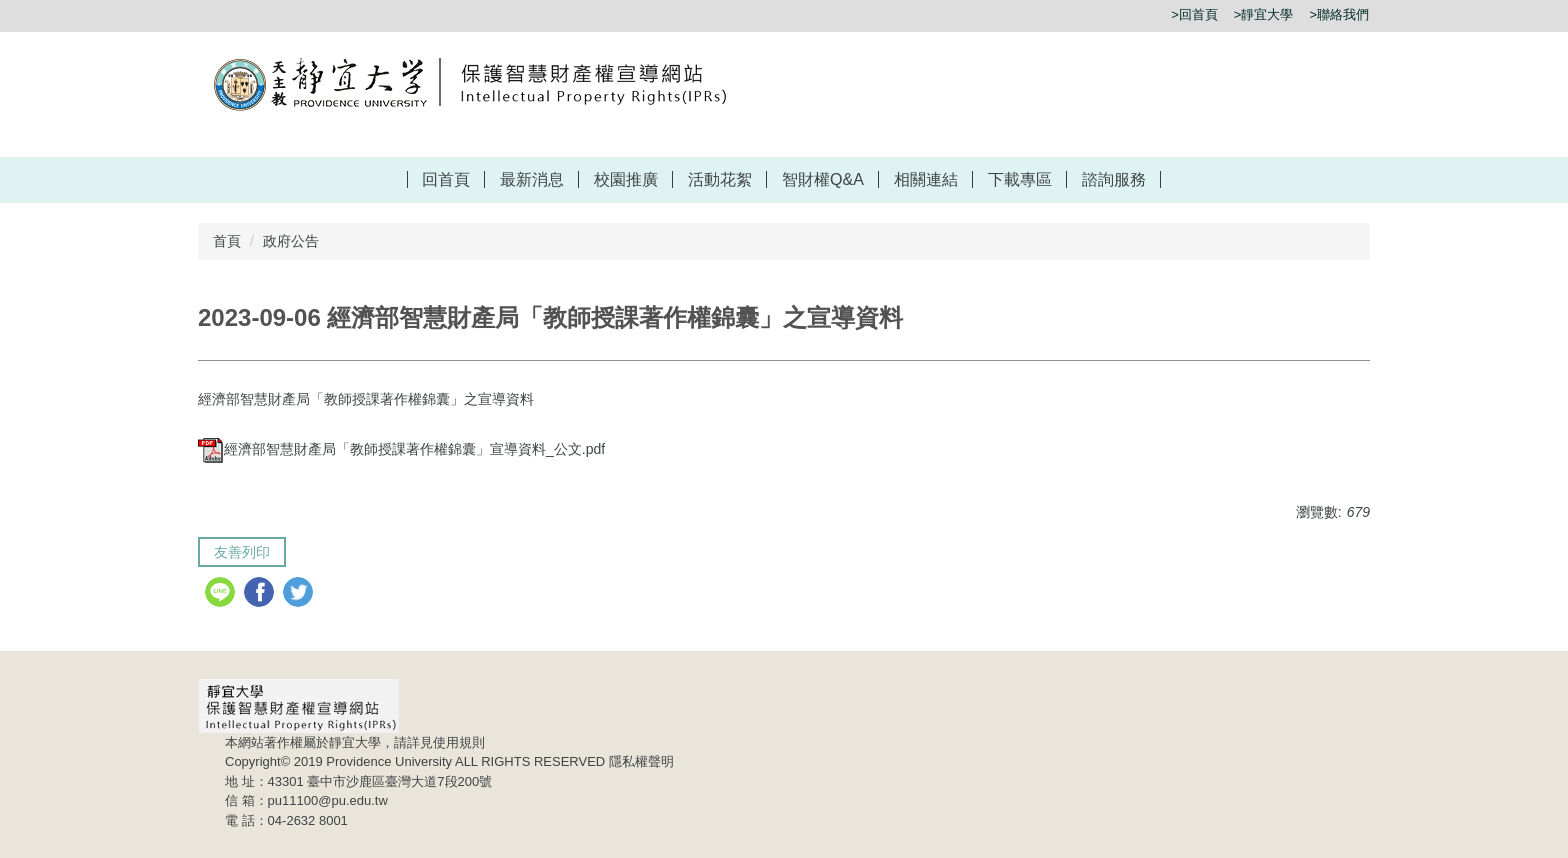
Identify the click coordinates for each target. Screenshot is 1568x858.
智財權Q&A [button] (823, 179)
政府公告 (291, 241)
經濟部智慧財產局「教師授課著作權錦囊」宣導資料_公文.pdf (401, 449)
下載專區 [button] (1020, 179)
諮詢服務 (1114, 179)
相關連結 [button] (926, 179)
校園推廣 (626, 179)
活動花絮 (720, 179)
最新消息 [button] (532, 179)
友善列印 (242, 552)
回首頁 (446, 179)
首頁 (227, 241)
